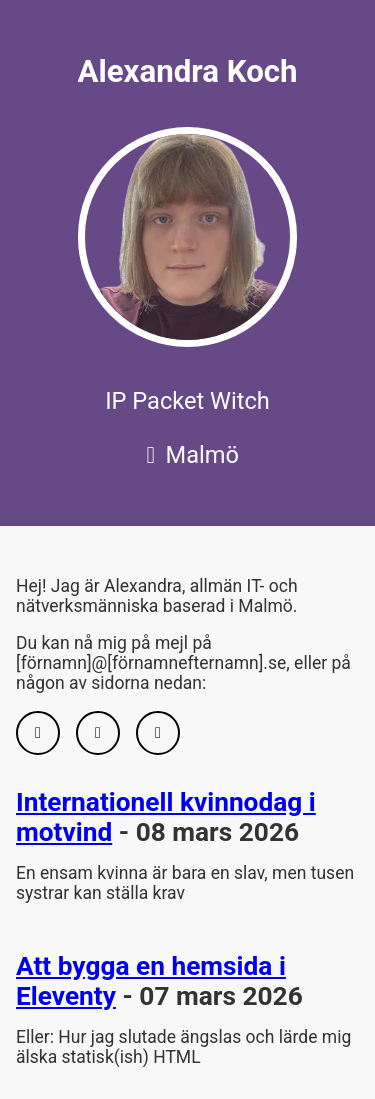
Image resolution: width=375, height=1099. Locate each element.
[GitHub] (38, 733)
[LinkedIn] (98, 733)
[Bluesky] (158, 733)
